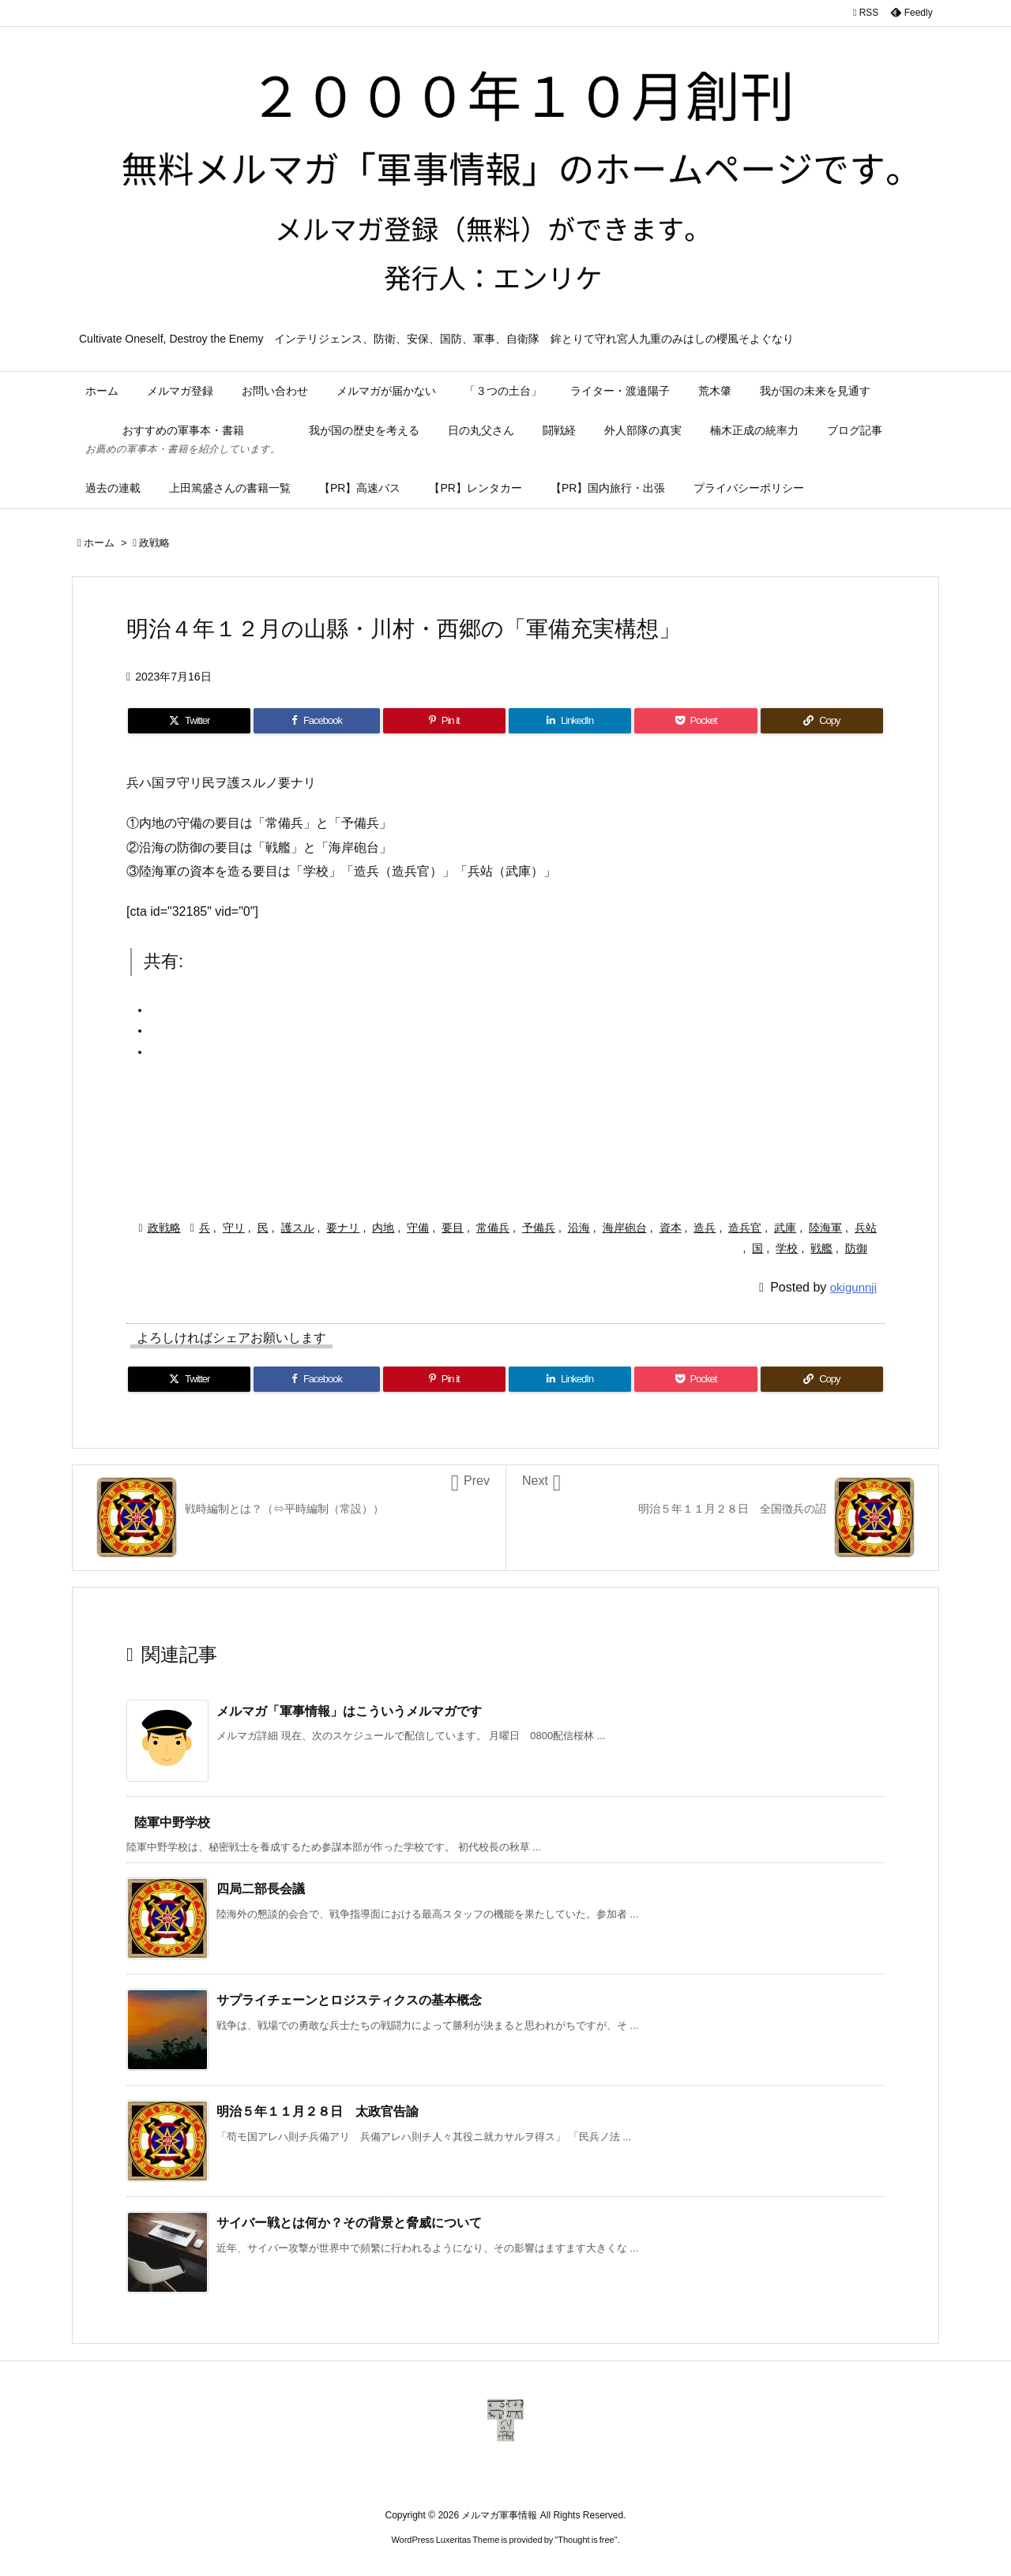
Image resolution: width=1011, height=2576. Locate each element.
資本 (671, 1227)
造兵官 (744, 1227)
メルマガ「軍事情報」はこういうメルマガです (349, 1711)
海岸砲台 (625, 1227)
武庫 (785, 1227)
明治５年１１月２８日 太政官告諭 (317, 2111)
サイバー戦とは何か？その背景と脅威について (349, 2222)
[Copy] (822, 720)
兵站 (866, 1227)
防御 (856, 1248)
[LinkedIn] (570, 720)
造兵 (704, 1227)
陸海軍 (825, 1227)
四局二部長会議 (260, 1888)
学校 (787, 1248)
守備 (418, 1227)
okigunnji (853, 1287)
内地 (383, 1227)
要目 (453, 1227)
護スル (297, 1227)
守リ (234, 1227)
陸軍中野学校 (172, 1822)
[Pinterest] (444, 720)
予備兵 (538, 1227)
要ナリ (342, 1227)
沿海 (579, 1227)
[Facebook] (316, 720)
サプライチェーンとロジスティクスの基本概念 (349, 2000)
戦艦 (821, 1248)
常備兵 (492, 1227)
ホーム (99, 543)
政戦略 (154, 543)
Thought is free (586, 2539)
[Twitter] (189, 720)
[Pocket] (695, 720)
